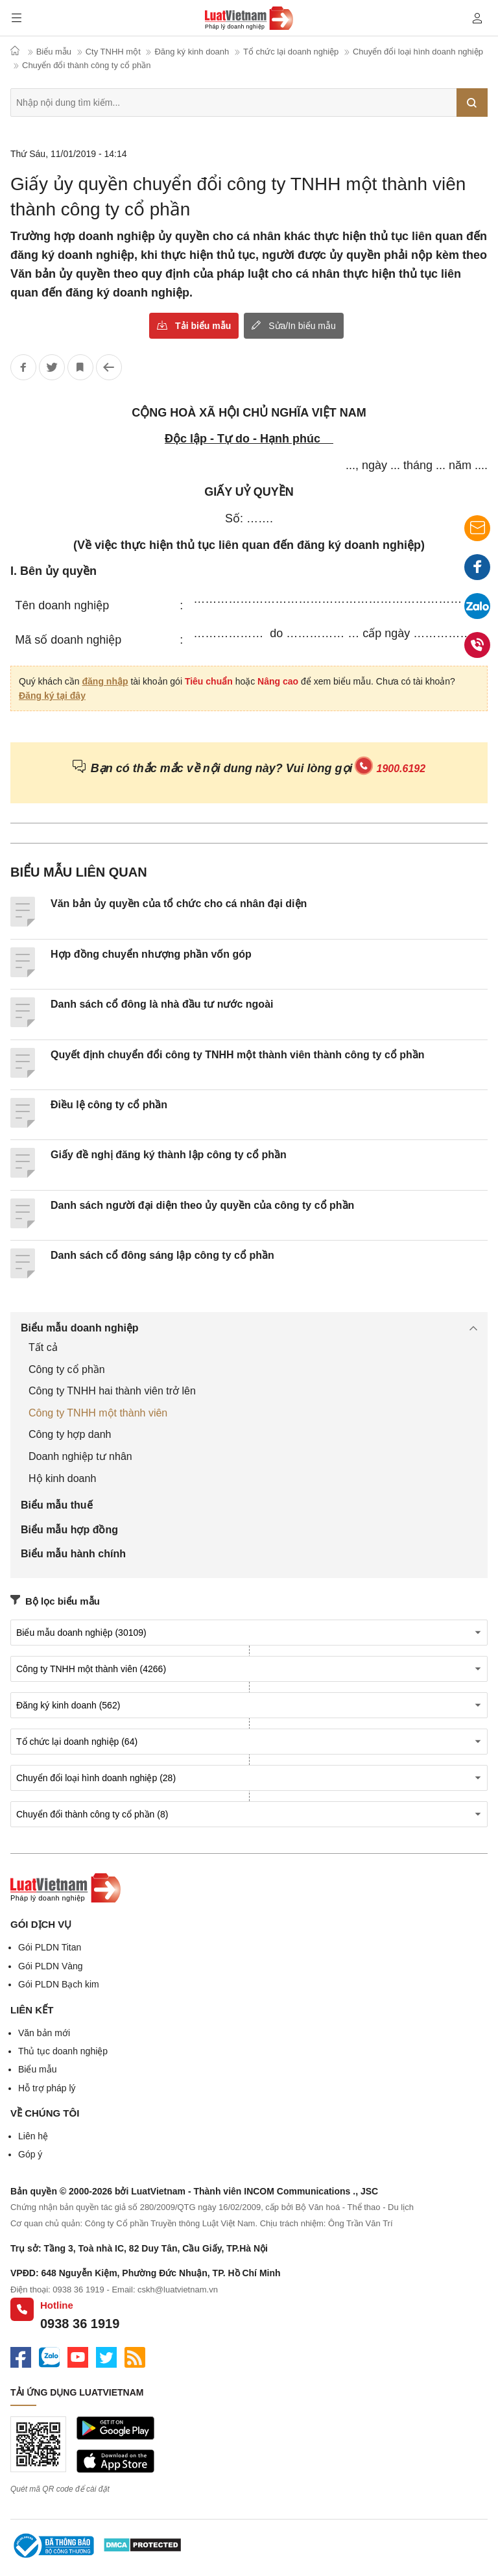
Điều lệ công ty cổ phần (109, 1104)
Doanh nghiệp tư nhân (80, 1456)
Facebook (477, 570)
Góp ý (30, 2154)
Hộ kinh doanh (62, 1478)
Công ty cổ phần (67, 1369)
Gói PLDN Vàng (50, 1966)
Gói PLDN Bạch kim (58, 1984)
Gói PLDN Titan (49, 1947)
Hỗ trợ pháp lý (47, 2088)
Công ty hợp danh (70, 1434)
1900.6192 (401, 768)
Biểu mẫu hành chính (73, 1553)
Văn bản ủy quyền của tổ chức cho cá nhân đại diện (179, 903)
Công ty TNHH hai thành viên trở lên (112, 1390)
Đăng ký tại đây (52, 695)
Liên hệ (33, 2136)
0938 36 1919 (79, 2323)
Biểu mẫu (37, 2069)
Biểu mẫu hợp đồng (69, 1529)
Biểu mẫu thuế (57, 1505)
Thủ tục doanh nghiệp (63, 2051)
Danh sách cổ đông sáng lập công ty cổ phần (162, 1255)
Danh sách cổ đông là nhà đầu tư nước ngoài (162, 1004)
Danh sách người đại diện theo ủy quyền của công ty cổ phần (202, 1205)
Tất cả (43, 1347)
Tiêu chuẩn (209, 681)
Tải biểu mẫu (203, 326)
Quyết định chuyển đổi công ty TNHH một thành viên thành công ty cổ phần (238, 1054)
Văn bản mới (44, 2033)
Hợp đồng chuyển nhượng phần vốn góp (151, 954)
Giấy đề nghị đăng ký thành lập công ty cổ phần (169, 1154)
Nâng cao (277, 681)
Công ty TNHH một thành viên (98, 1412)
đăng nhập (105, 681)
